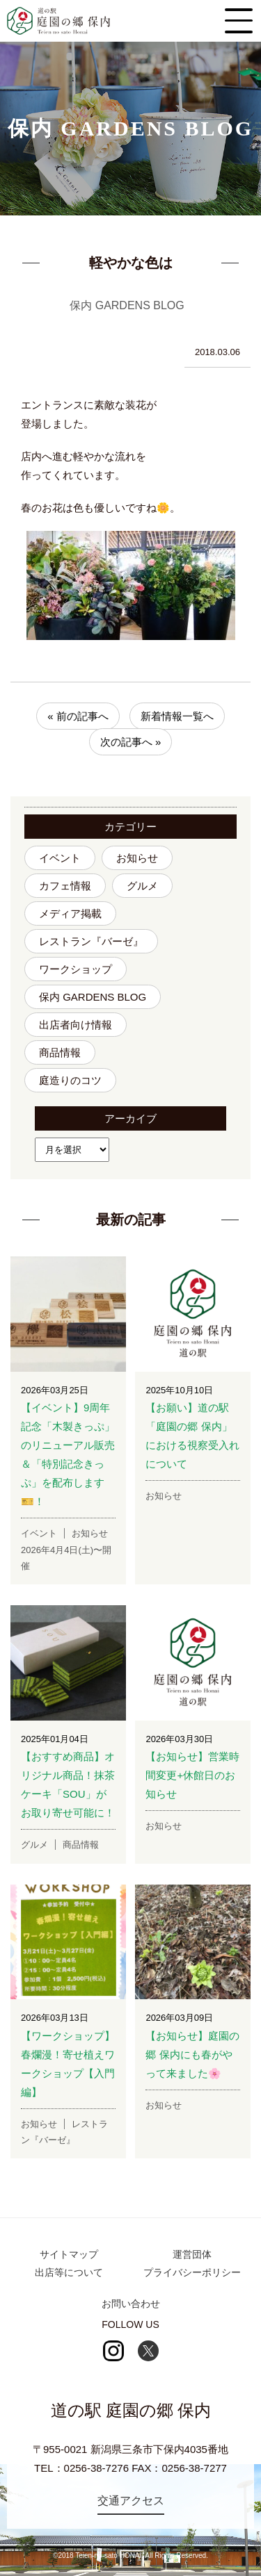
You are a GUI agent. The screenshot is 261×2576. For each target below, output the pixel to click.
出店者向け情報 (75, 1025)
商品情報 (60, 1052)
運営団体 (192, 2254)
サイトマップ (69, 2254)
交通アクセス (130, 2501)
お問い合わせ (131, 2303)
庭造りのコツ (70, 1080)
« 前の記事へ (78, 716)
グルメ (142, 886)
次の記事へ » (130, 742)
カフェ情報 (65, 886)
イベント (60, 858)
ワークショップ (75, 969)
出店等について (69, 2272)
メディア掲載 (70, 913)
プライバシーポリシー (192, 2272)
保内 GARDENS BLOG (92, 997)
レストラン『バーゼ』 (91, 941)
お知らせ (137, 858)
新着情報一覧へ (177, 716)
